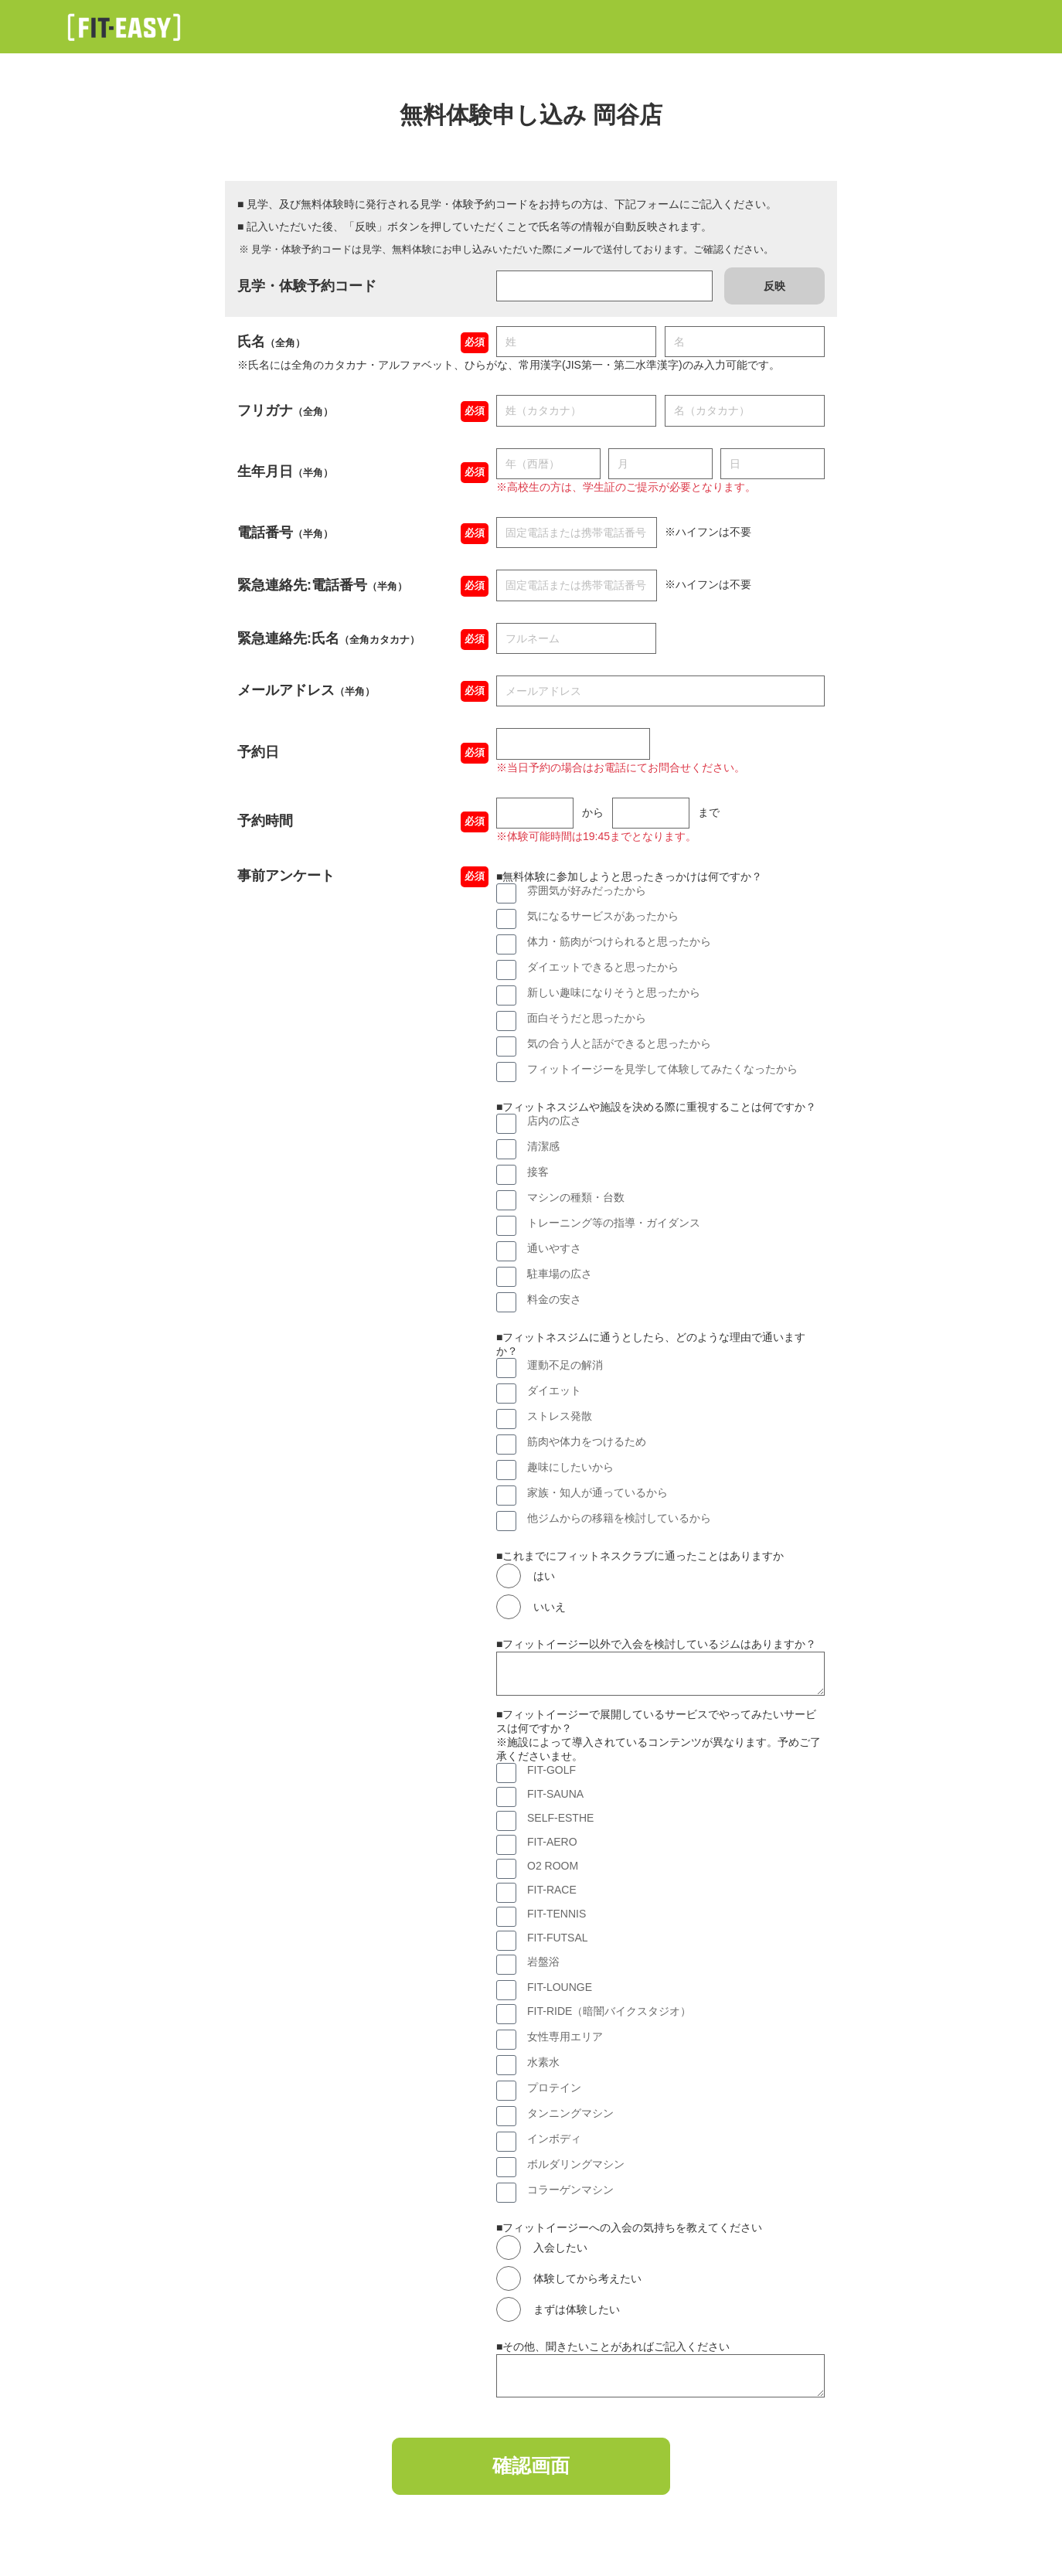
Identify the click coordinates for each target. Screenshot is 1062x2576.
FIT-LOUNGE (559, 1987)
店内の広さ (554, 1120)
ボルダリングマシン (576, 2164)
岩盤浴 (543, 1961)
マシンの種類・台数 (576, 1197)
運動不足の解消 (565, 1365)
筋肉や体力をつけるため (586, 1441)
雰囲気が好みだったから (586, 890)
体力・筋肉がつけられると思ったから (619, 941)
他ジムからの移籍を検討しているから (619, 1518)
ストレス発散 (559, 1416)
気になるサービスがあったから (603, 916)
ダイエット (554, 1390)
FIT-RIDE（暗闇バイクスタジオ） (609, 2011)
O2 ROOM (552, 1866)
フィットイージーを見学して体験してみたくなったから (662, 1069)
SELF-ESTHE (560, 1818)
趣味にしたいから (570, 1467)
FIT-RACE (552, 1890)
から (593, 812)
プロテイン (554, 2087)
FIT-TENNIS (556, 1913)
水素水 (543, 2062)
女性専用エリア (565, 2036)
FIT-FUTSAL (557, 1937)
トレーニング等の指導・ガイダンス (613, 1223)
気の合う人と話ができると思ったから (619, 1043)
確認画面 (531, 2469)
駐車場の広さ (559, 1274)
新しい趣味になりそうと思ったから (613, 992)
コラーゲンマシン (570, 2189)
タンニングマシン (570, 2113)
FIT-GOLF (551, 1770)
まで (709, 812)
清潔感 (543, 1146)
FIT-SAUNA (555, 1794)
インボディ (554, 2138)
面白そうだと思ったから (586, 1018)
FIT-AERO (552, 1842)
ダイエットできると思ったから (603, 967)
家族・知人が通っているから (597, 1492)
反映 (774, 286)
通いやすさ (554, 1248)
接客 (538, 1171)
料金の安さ (554, 1299)
